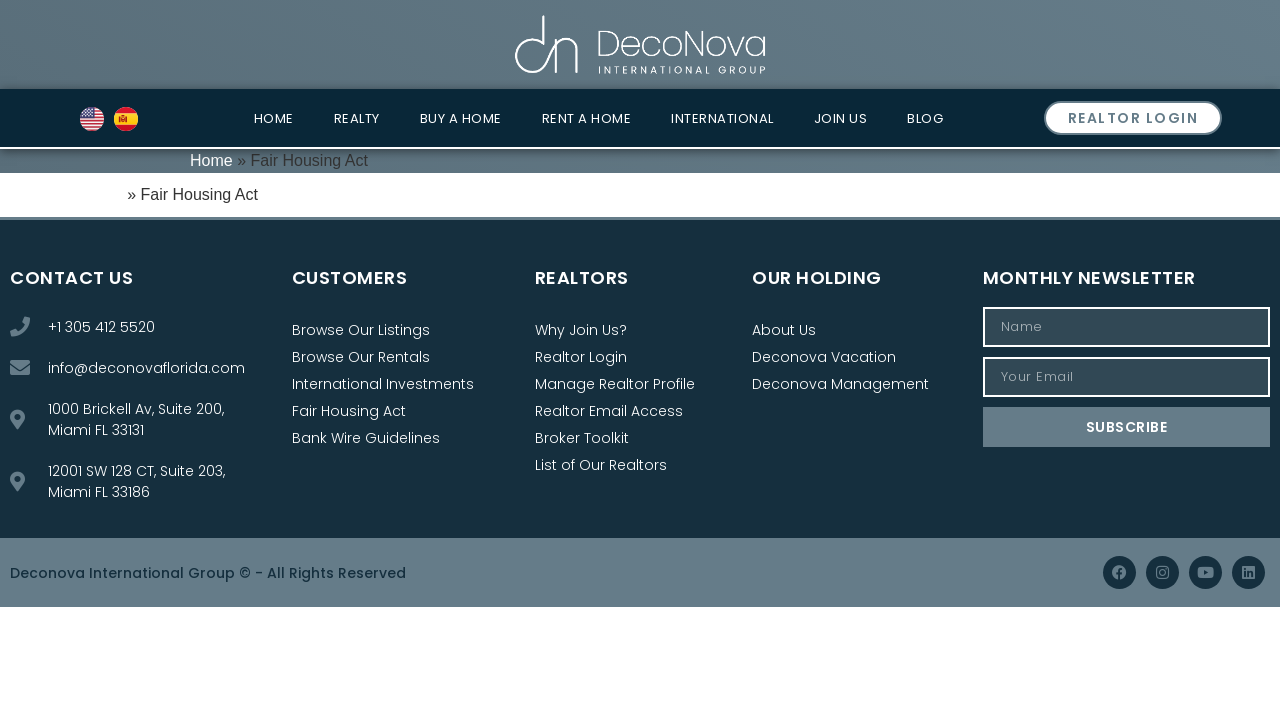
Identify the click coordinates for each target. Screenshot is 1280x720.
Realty (357, 118)
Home (274, 118)
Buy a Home (461, 118)
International (722, 118)
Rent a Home (587, 118)
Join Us (841, 118)
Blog (925, 118)
